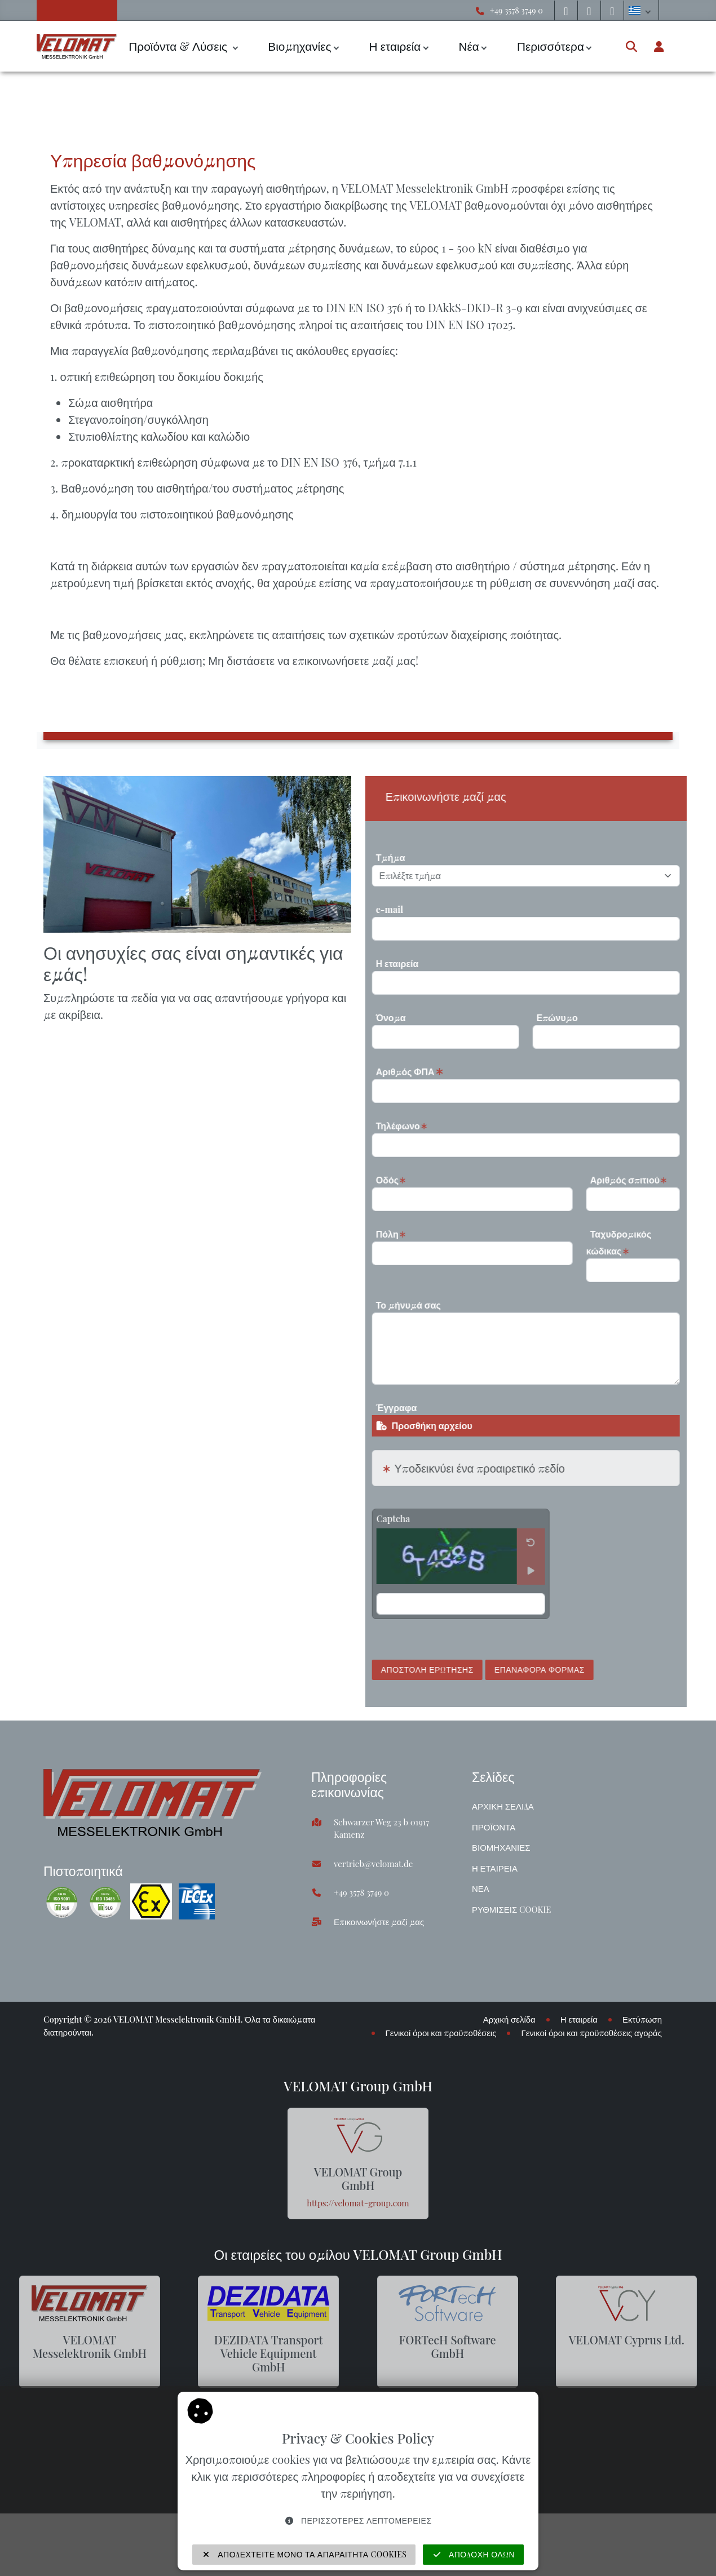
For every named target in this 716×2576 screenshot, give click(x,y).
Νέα (468, 46)
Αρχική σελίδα (503, 1806)
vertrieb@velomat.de (373, 1863)
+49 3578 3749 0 (516, 10)
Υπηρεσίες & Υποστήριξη (103, 98)
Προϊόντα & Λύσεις (179, 46)
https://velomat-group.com (358, 2203)
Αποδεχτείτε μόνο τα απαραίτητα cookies (304, 2554)
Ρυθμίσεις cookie (511, 1909)
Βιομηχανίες (299, 46)
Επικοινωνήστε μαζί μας (379, 1921)
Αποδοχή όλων (473, 2554)
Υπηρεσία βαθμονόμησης (217, 98)
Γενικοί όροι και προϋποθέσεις (441, 2032)
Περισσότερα (550, 46)
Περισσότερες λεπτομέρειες (357, 2520)
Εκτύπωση (642, 2019)
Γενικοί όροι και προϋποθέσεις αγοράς (591, 2032)
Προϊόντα (493, 1827)
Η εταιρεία (395, 46)
